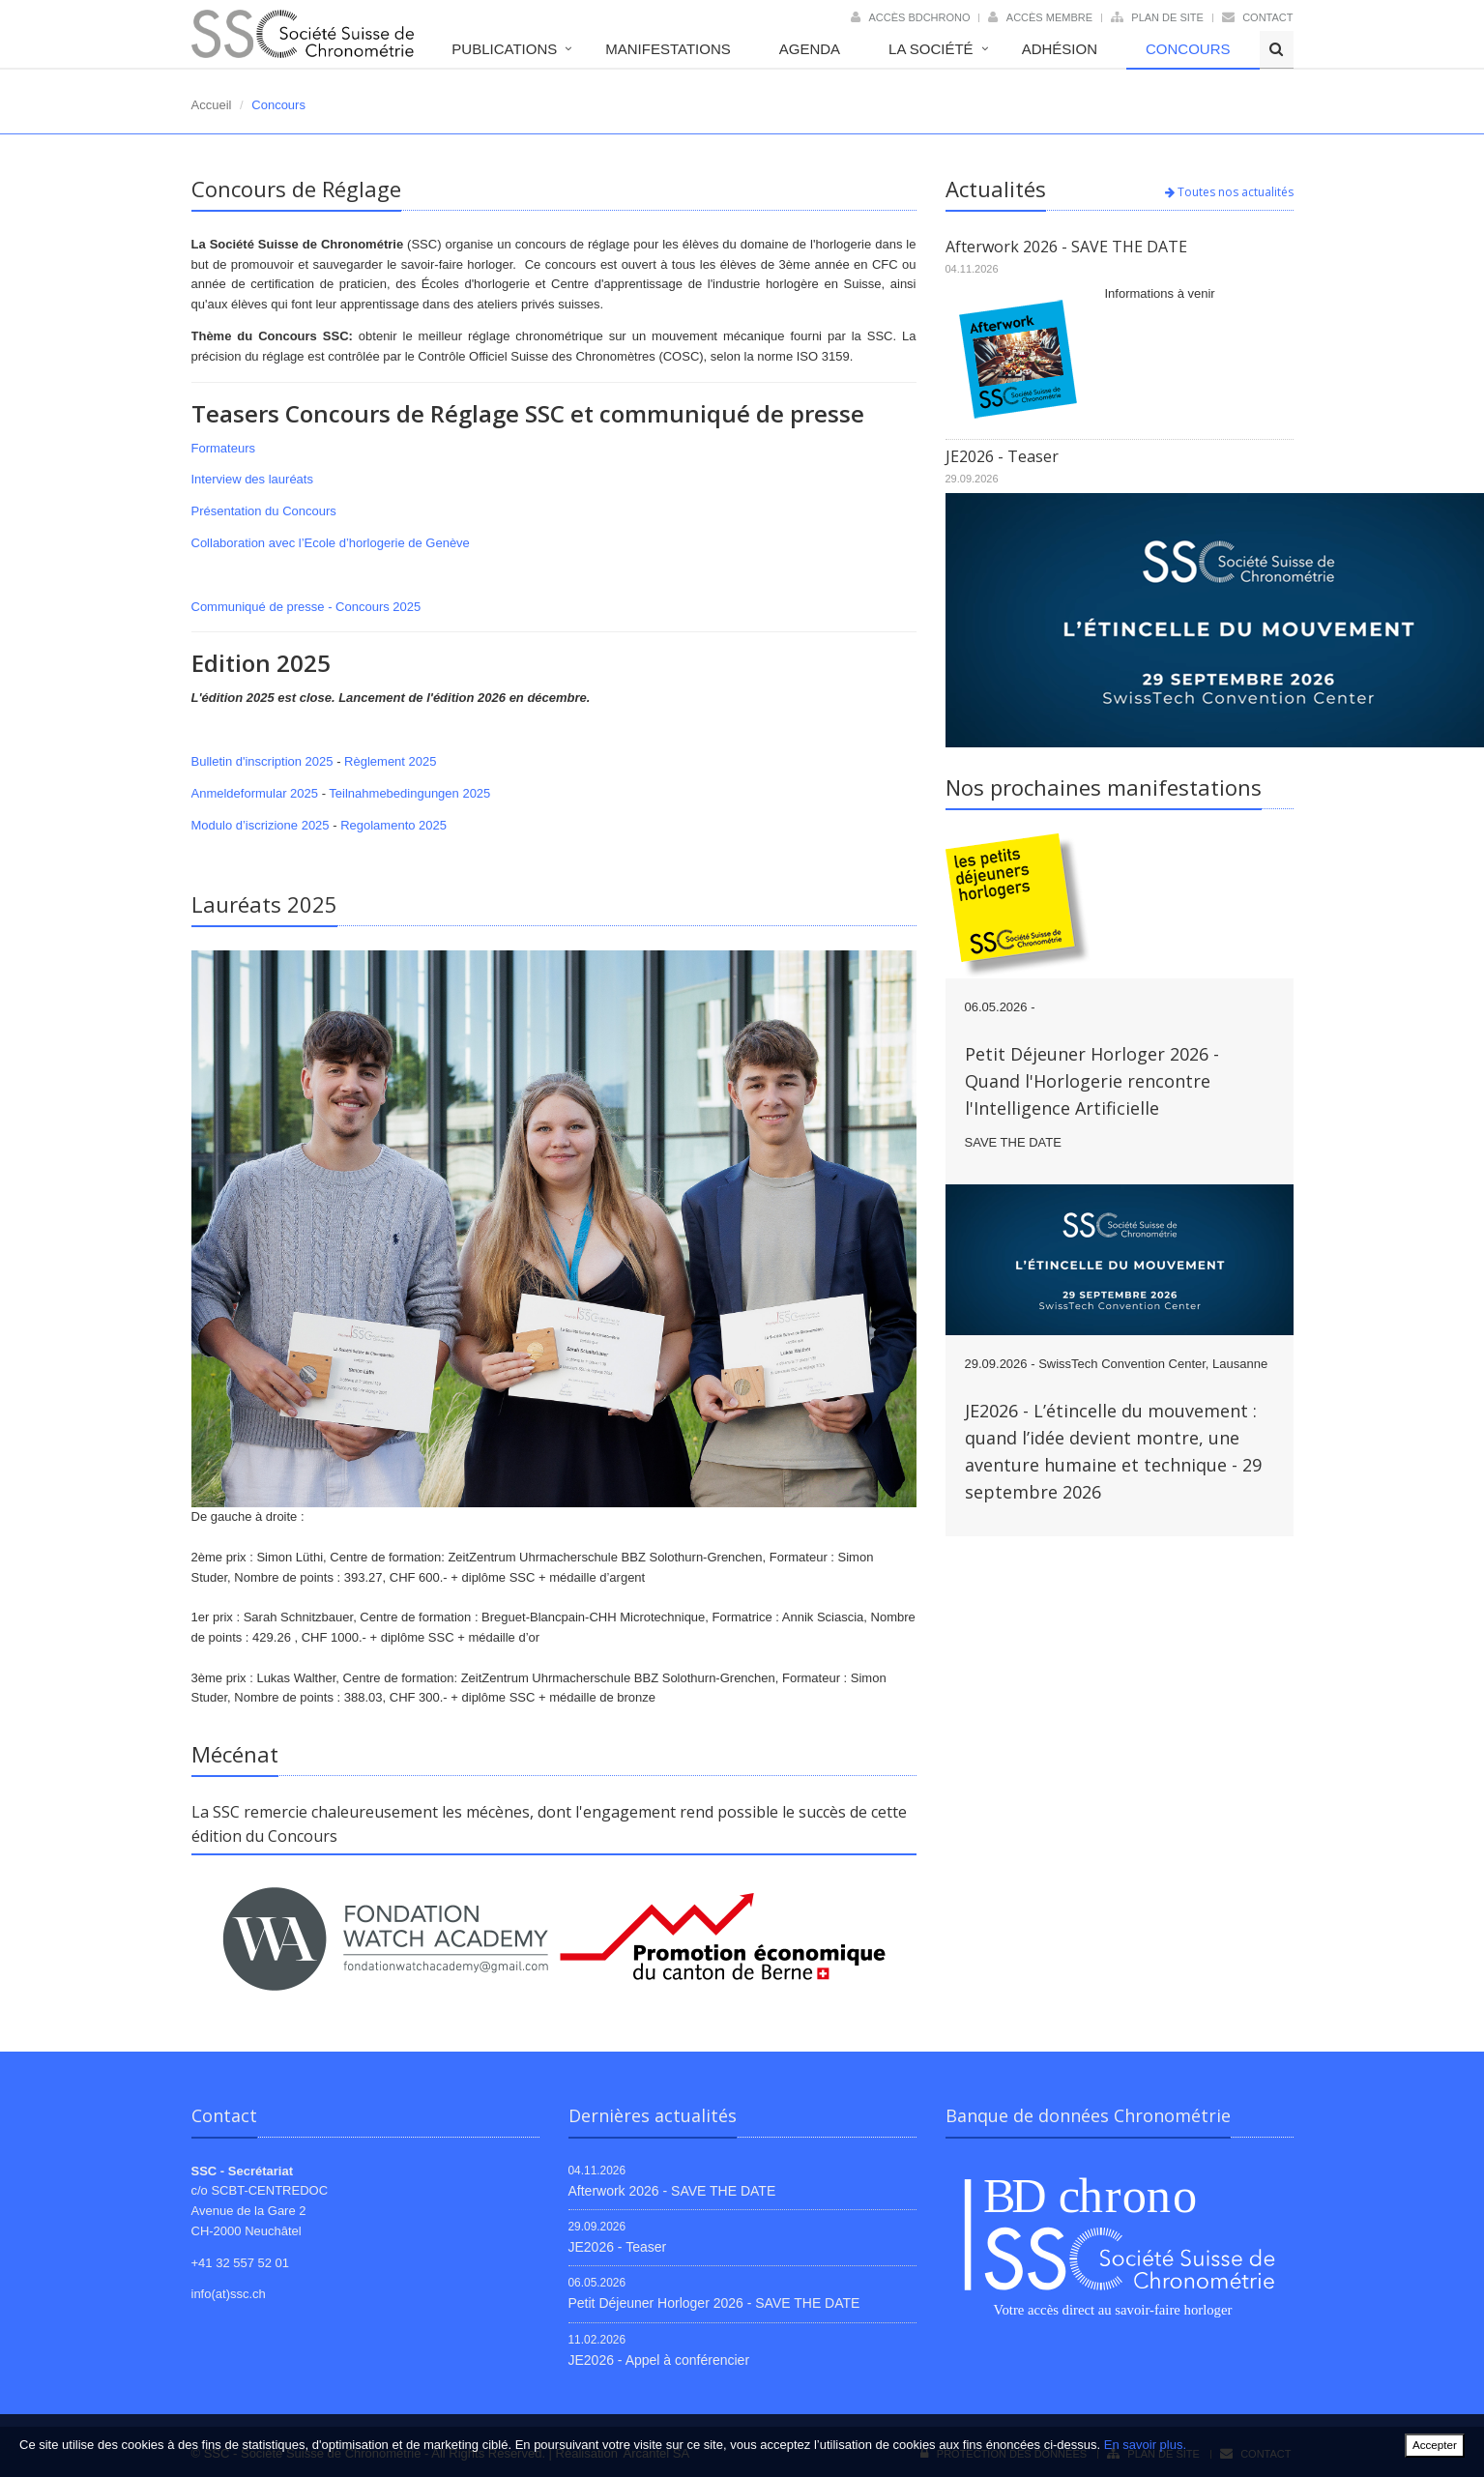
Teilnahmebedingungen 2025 (409, 793)
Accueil (211, 105)
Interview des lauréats (252, 479)
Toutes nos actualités (1229, 192)
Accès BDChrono (919, 17)
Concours (1188, 49)
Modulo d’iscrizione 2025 (260, 825)
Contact (1267, 17)
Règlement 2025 (390, 761)
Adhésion (1059, 49)
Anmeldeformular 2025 (255, 793)
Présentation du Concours (263, 511)
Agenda (809, 49)
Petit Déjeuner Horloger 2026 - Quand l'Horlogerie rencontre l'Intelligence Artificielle (1092, 1081)
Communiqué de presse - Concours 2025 (306, 606)
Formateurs (223, 448)
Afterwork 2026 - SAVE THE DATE (1066, 246)
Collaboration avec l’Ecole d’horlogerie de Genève (330, 543)
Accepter (1434, 2444)
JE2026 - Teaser (1002, 456)
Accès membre (1049, 17)
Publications (504, 49)
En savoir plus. (1145, 2444)
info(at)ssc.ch (228, 2294)
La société (931, 49)
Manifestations (667, 49)
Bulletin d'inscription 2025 (262, 761)
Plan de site (1167, 17)
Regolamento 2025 (393, 825)
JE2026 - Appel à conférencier (659, 2360)
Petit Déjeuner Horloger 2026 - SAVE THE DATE (714, 2303)
